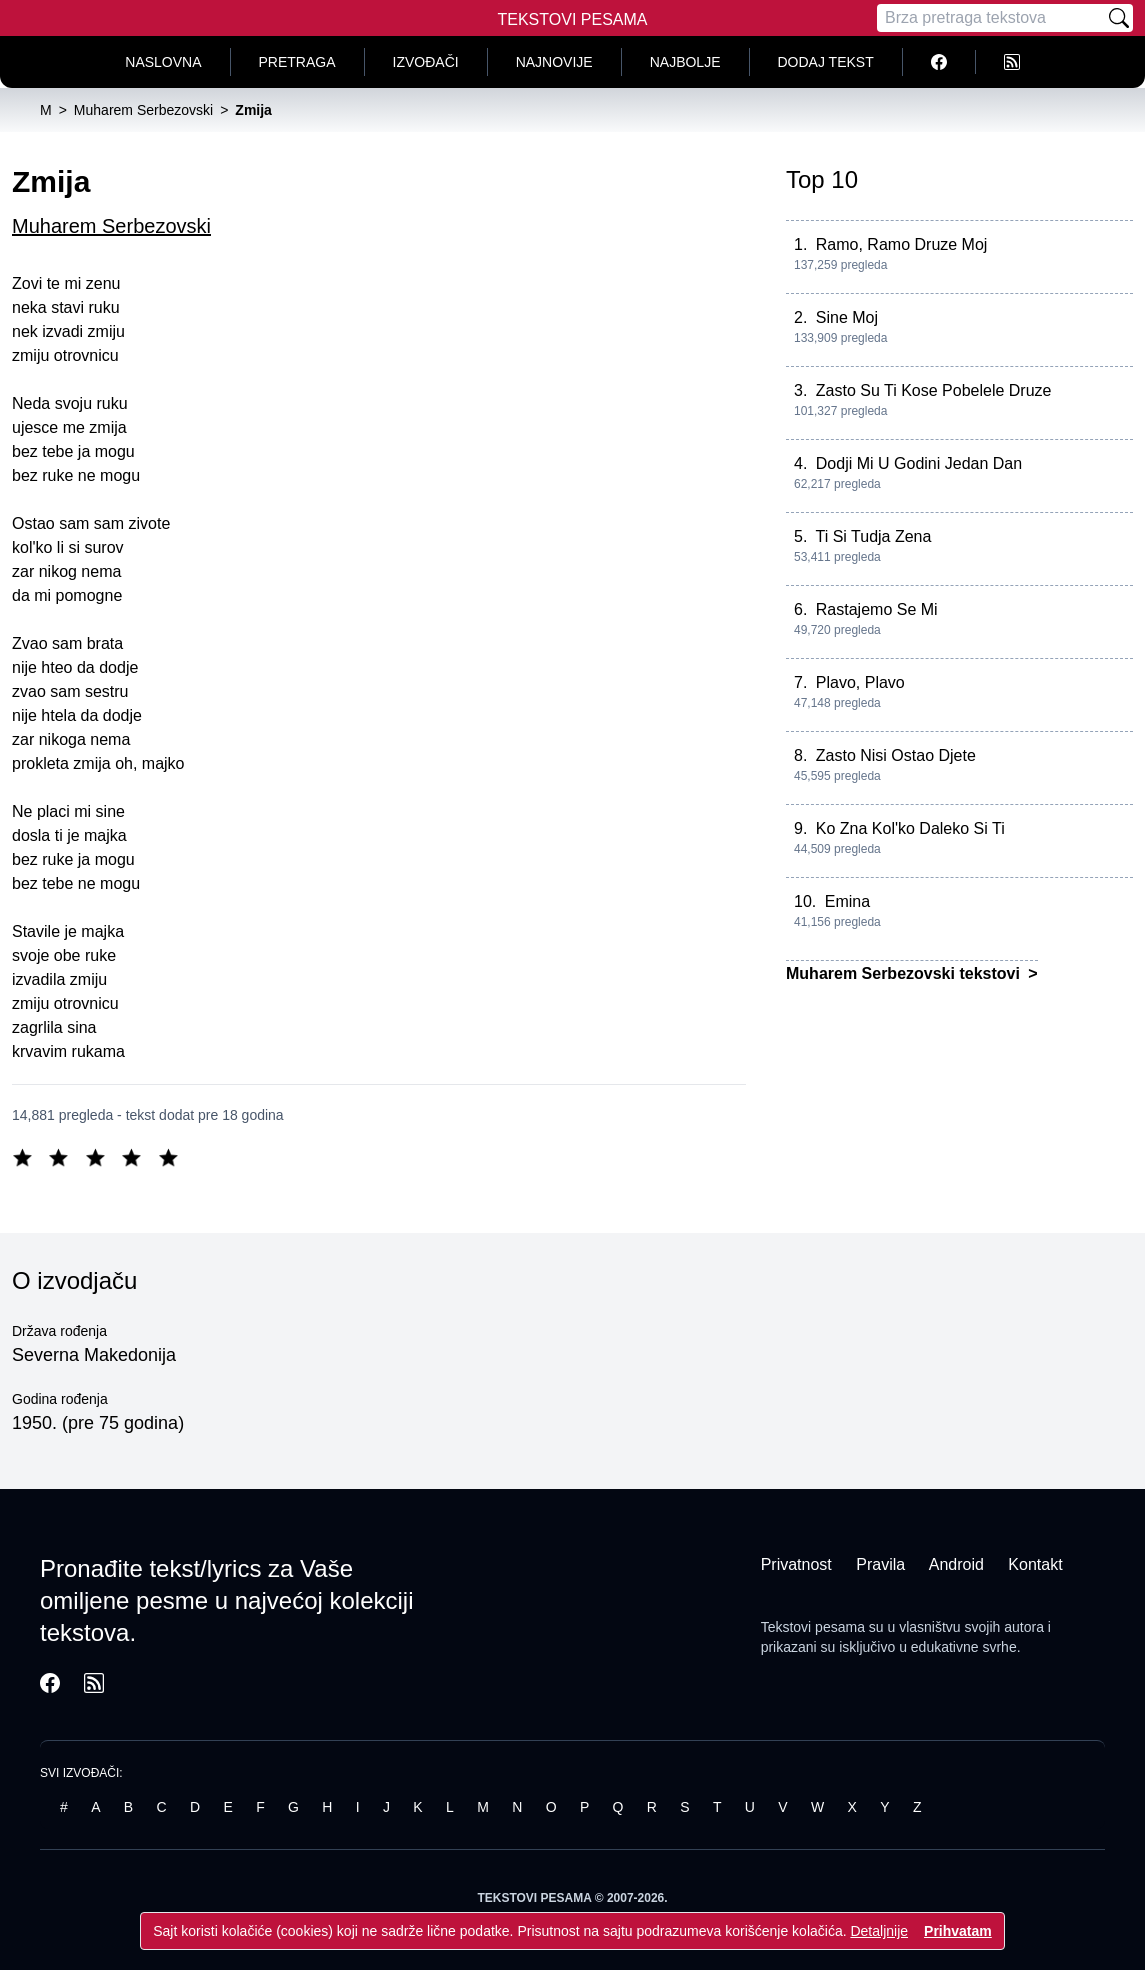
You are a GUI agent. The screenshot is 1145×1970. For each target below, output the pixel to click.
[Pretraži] (1119, 18)
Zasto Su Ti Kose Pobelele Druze (934, 390)
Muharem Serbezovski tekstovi (905, 973)
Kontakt (1035, 1564)
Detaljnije (879, 1931)
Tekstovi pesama (813, 1627)
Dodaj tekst (826, 62)
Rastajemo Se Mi (877, 609)
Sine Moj (847, 317)
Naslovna (163, 62)
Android (956, 1564)
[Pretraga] (991, 18)
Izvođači (426, 62)
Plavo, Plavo (860, 682)
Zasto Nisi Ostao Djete (896, 755)
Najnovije (554, 62)
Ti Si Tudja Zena (874, 536)
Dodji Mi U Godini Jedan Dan (919, 463)
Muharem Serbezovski (111, 226)
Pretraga (297, 62)
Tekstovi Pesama (573, 19)
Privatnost (796, 1564)
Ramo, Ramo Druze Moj (902, 244)
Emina (847, 901)
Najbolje (685, 62)
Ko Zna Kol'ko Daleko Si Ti (910, 828)
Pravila (880, 1564)
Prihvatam (958, 1931)
